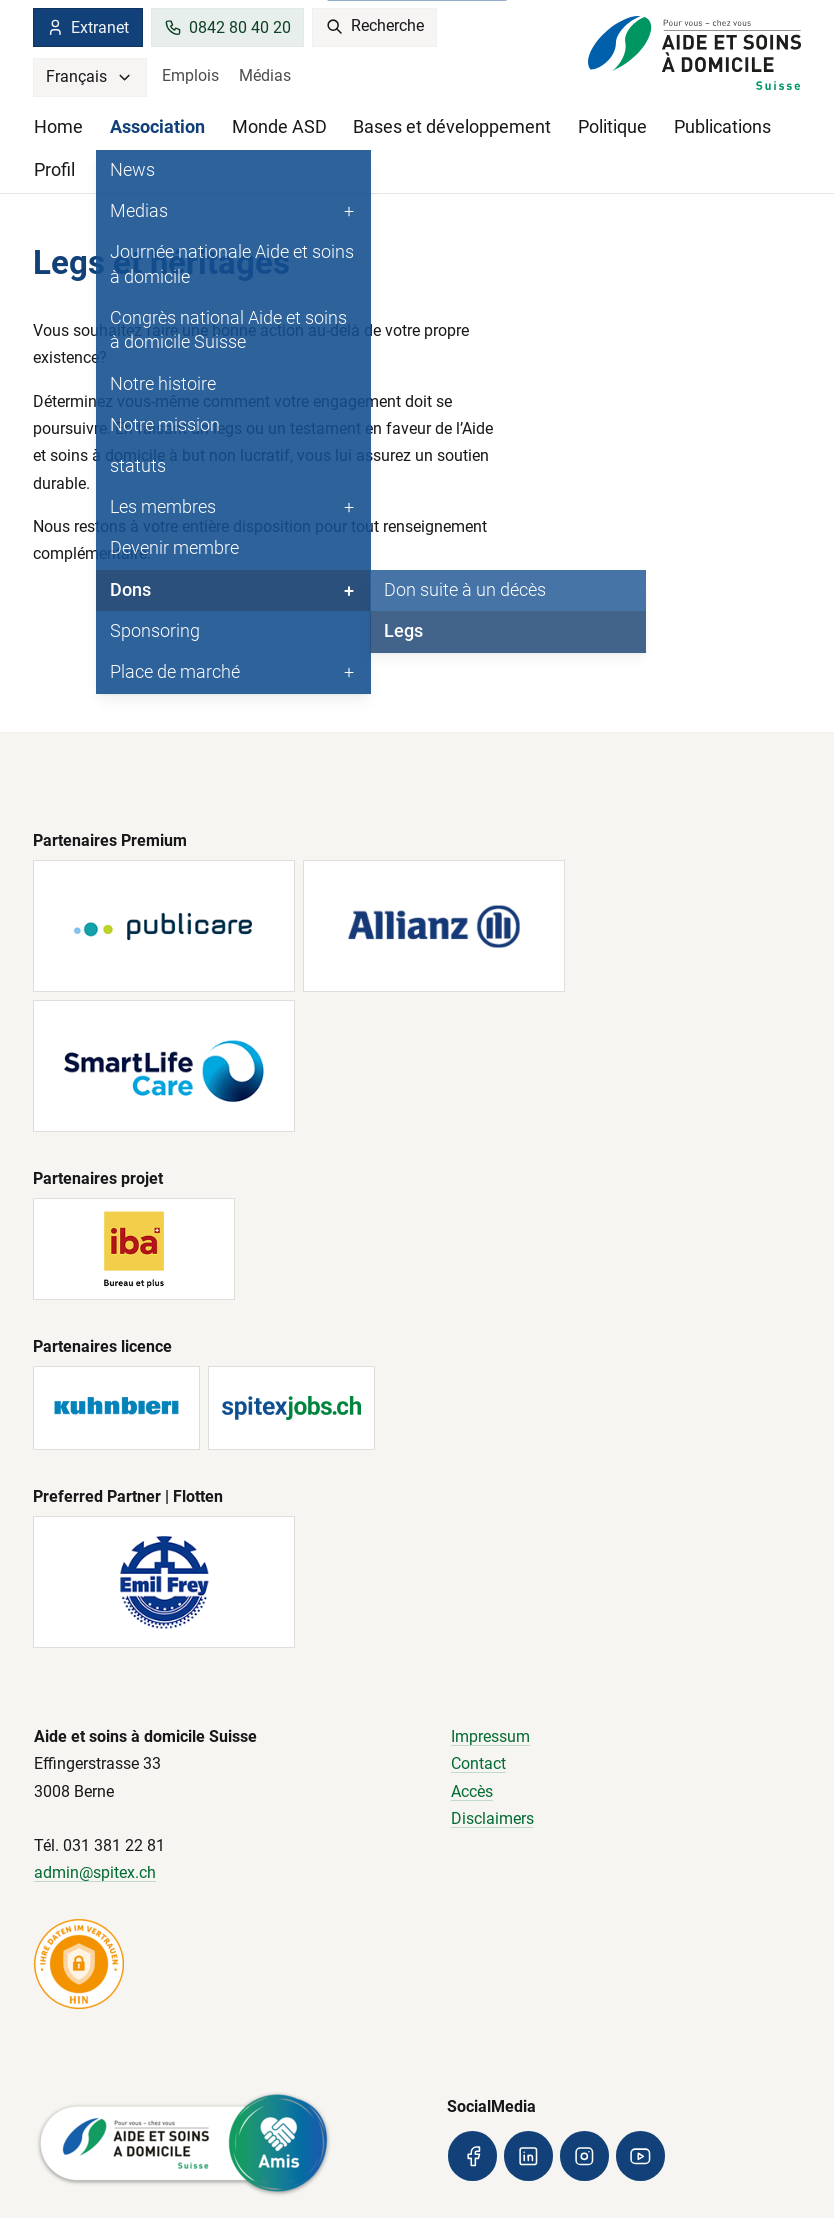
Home (58, 127)
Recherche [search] (375, 27)
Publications (722, 127)
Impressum (490, 1736)
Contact (478, 1763)
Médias (265, 76)
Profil (54, 170)
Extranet (87, 27)
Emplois (190, 76)
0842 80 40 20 (227, 27)
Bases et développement (452, 127)
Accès (472, 1791)
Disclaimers (492, 1818)
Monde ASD (279, 127)
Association (157, 127)
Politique (612, 127)
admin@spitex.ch (95, 1872)
